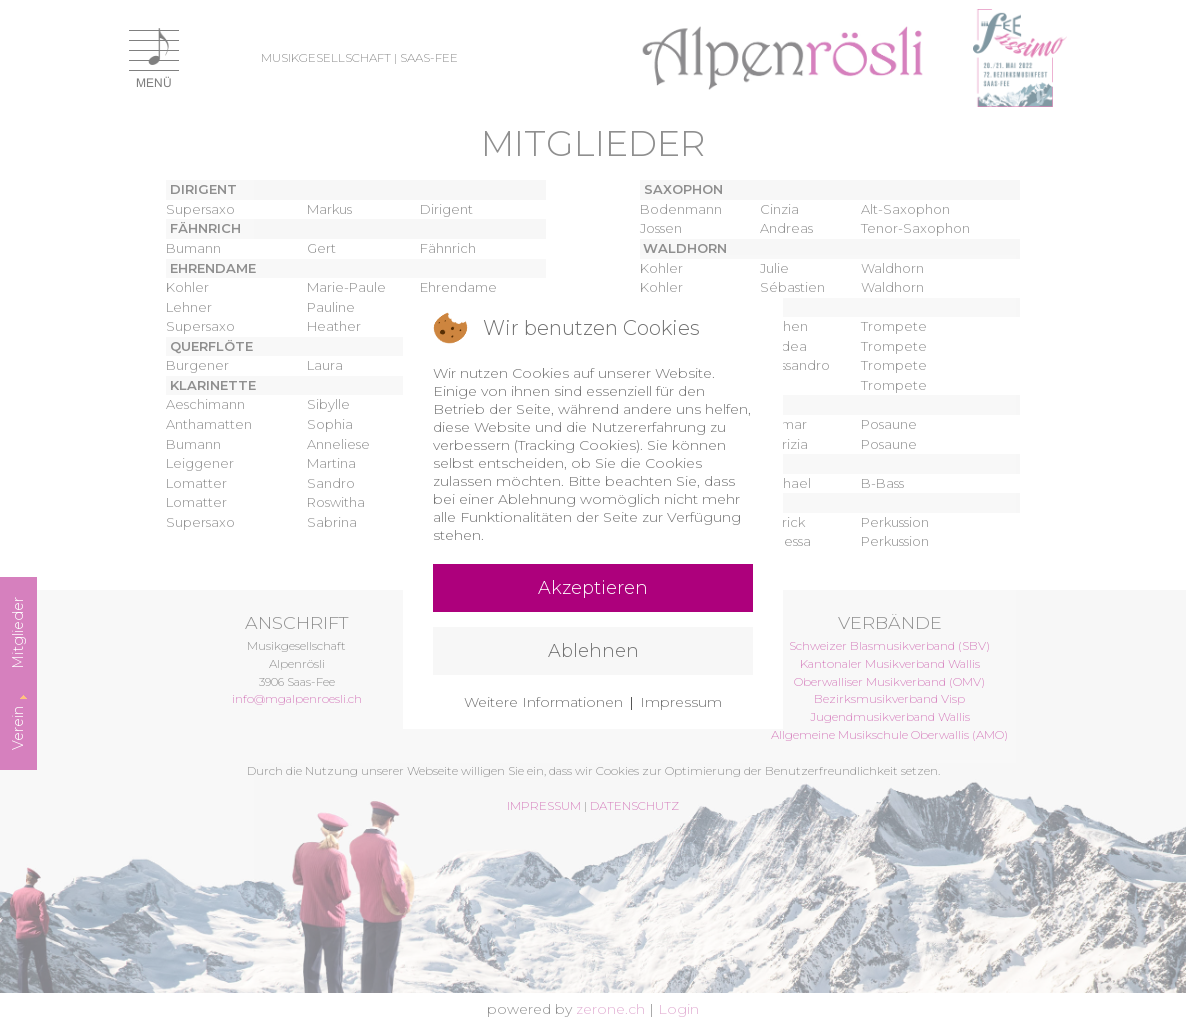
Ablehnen (593, 651)
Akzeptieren (593, 588)
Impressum (681, 702)
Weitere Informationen (543, 702)
